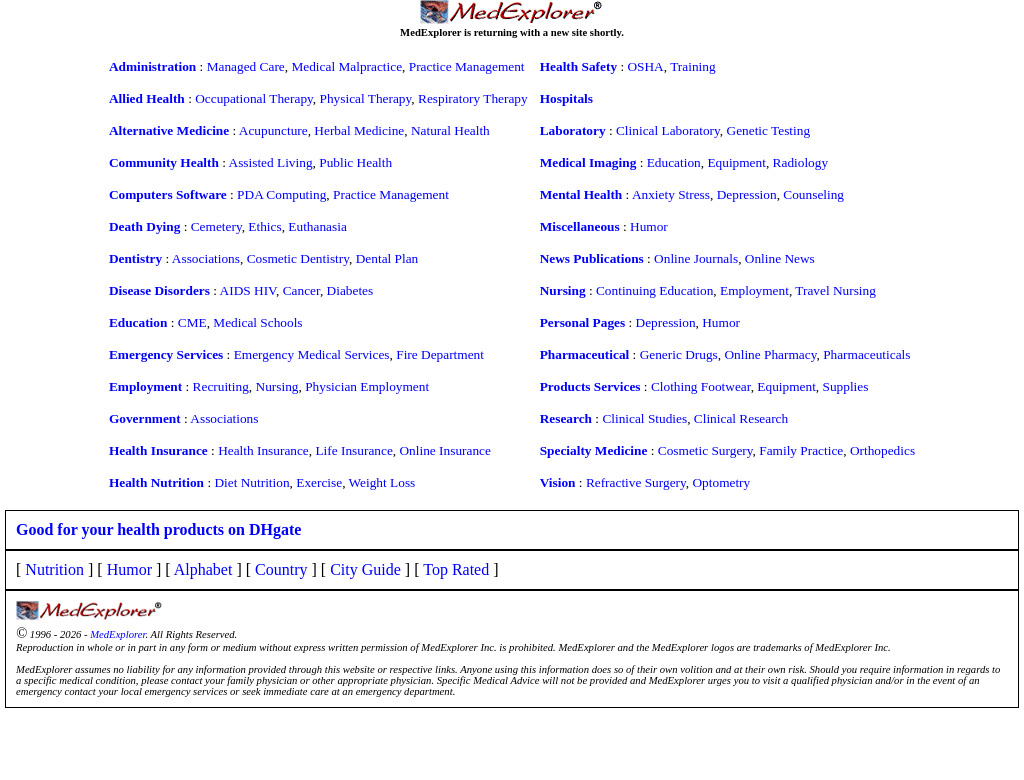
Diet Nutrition (251, 482)
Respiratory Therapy (473, 98)
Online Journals (696, 258)
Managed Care (246, 66)
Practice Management (467, 66)
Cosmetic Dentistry (298, 258)
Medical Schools (257, 322)
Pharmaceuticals (866, 354)
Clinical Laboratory (668, 130)
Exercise (319, 482)
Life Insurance (353, 450)
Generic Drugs (679, 354)
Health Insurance (263, 450)
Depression (747, 194)
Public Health (355, 162)
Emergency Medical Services (312, 354)
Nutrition (54, 569)
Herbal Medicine (359, 130)
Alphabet (203, 569)
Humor (649, 226)
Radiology (801, 162)
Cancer (301, 290)
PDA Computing (281, 194)
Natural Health (450, 130)
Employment (754, 290)
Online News (780, 258)
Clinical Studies (644, 418)
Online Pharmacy (770, 354)
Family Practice (801, 450)
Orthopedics (882, 450)
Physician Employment (367, 386)
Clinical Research (741, 418)
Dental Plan (387, 258)
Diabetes (350, 290)
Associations (206, 258)
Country (281, 569)
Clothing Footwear (701, 386)
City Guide (365, 569)
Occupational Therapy (254, 98)
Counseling (813, 194)
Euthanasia (317, 226)
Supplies (846, 386)
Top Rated (456, 569)
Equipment (736, 162)
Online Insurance (444, 450)
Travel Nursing (835, 290)
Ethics (264, 226)
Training (692, 66)
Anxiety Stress (671, 194)
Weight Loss (382, 482)
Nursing (277, 386)
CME (192, 322)
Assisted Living (271, 162)
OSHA (645, 66)
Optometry (721, 482)
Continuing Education (654, 290)
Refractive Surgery (636, 482)
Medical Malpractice (346, 66)
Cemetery (216, 226)
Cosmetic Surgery (705, 450)
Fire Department (440, 354)
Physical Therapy (366, 98)
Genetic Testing (769, 130)
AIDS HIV (248, 290)
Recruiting (221, 386)
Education (674, 162)
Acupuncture (273, 130)
